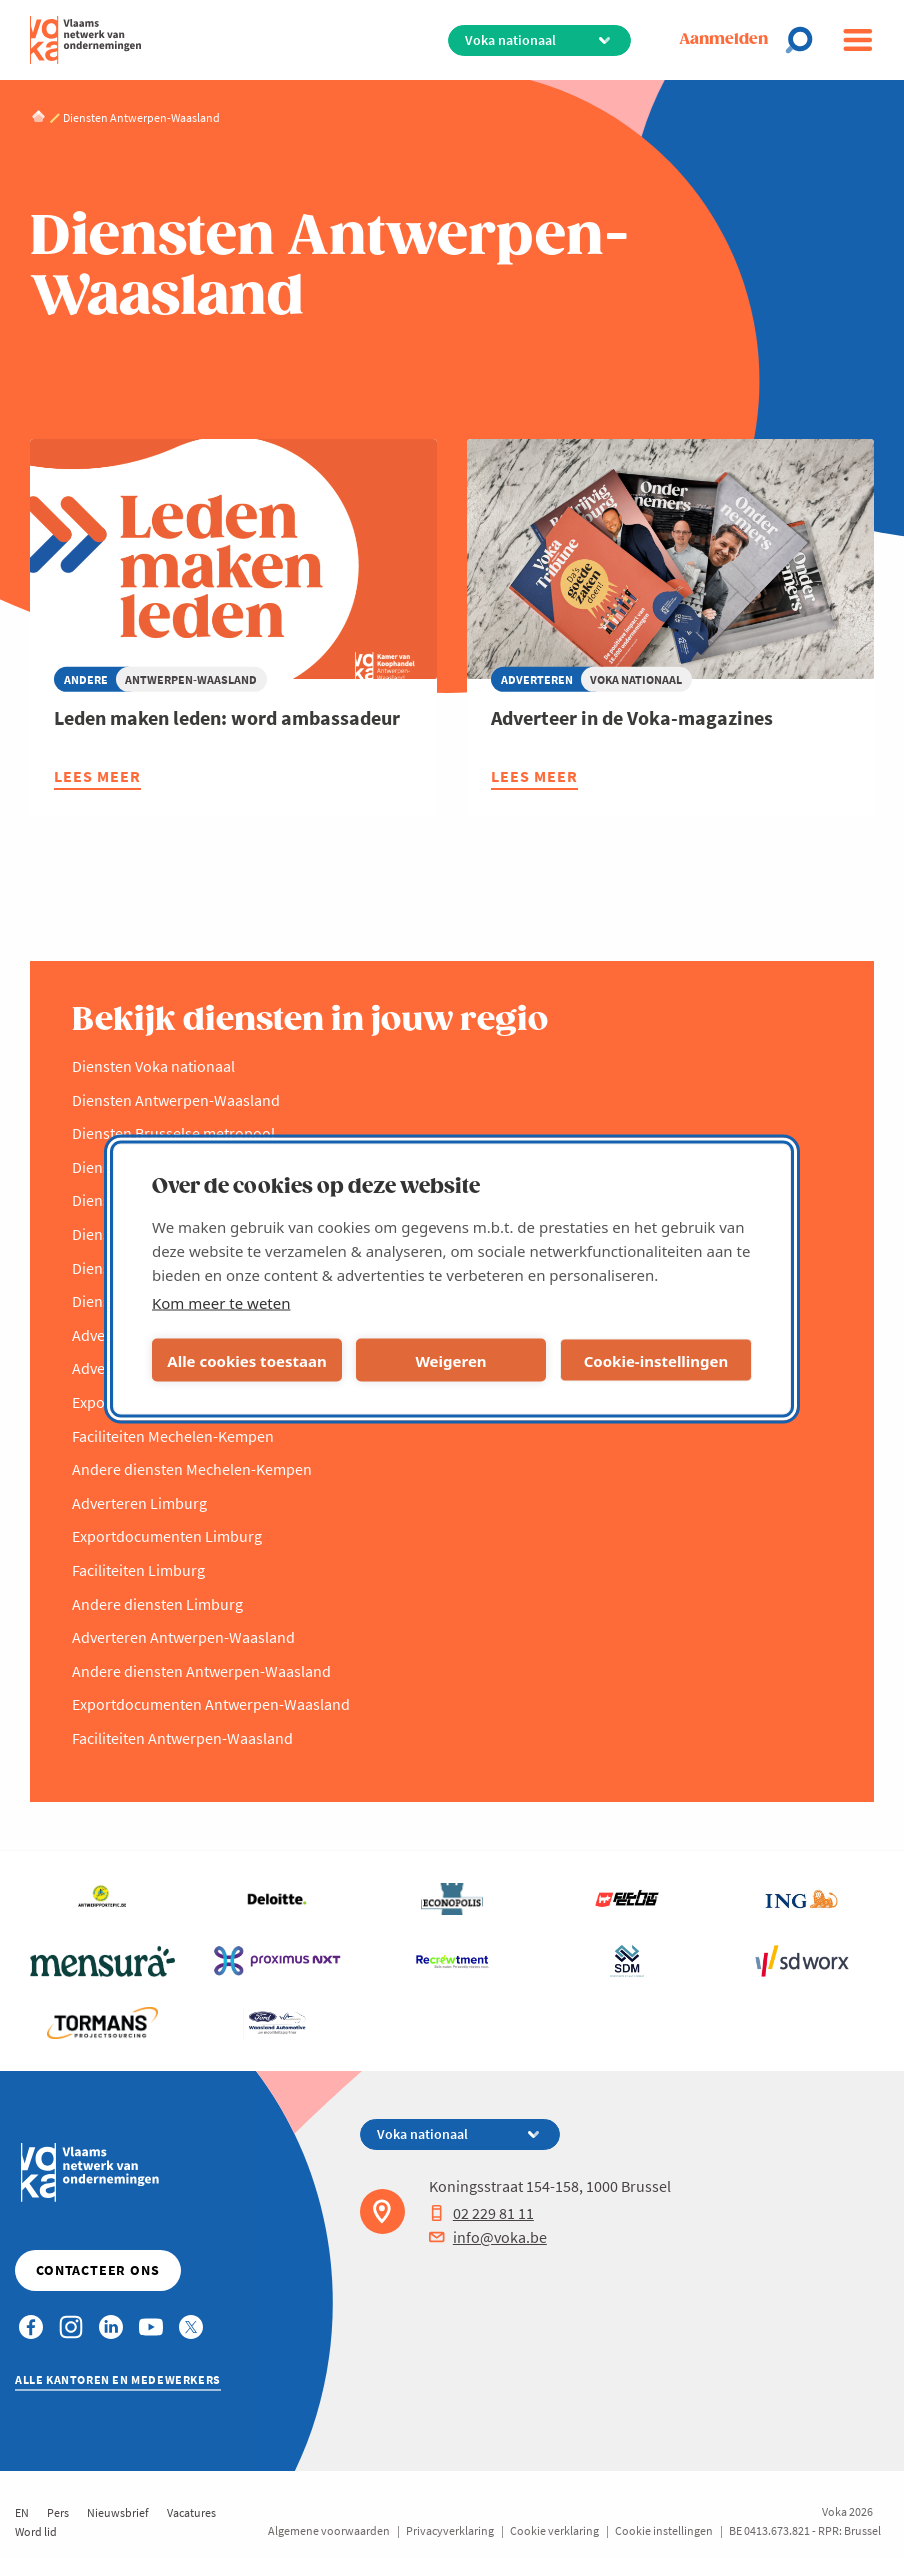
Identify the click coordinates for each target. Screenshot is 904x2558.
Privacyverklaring (450, 2530)
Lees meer (97, 778)
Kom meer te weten (221, 1303)
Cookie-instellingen (656, 1360)
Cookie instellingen (664, 2530)
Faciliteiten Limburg (138, 1570)
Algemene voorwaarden (329, 2530)
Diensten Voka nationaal (153, 1066)
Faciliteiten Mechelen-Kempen (173, 1436)
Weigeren (450, 1360)
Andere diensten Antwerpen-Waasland (201, 1671)
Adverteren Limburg (139, 1503)
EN (22, 2512)
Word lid (36, 2531)
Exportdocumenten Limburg (167, 1536)
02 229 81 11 (481, 2213)
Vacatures (191, 2512)
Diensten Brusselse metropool (173, 1133)
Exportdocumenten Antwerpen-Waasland (211, 1704)
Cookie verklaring (554, 2530)
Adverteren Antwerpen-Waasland (183, 1637)
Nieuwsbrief (118, 2512)
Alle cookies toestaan (246, 1360)
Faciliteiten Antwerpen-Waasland (182, 1738)
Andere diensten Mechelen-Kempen (192, 1469)
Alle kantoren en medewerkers (118, 2379)
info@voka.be (488, 2237)
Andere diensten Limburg (157, 1604)
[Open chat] (805, 40)
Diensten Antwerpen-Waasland (176, 1100)
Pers (58, 2512)
